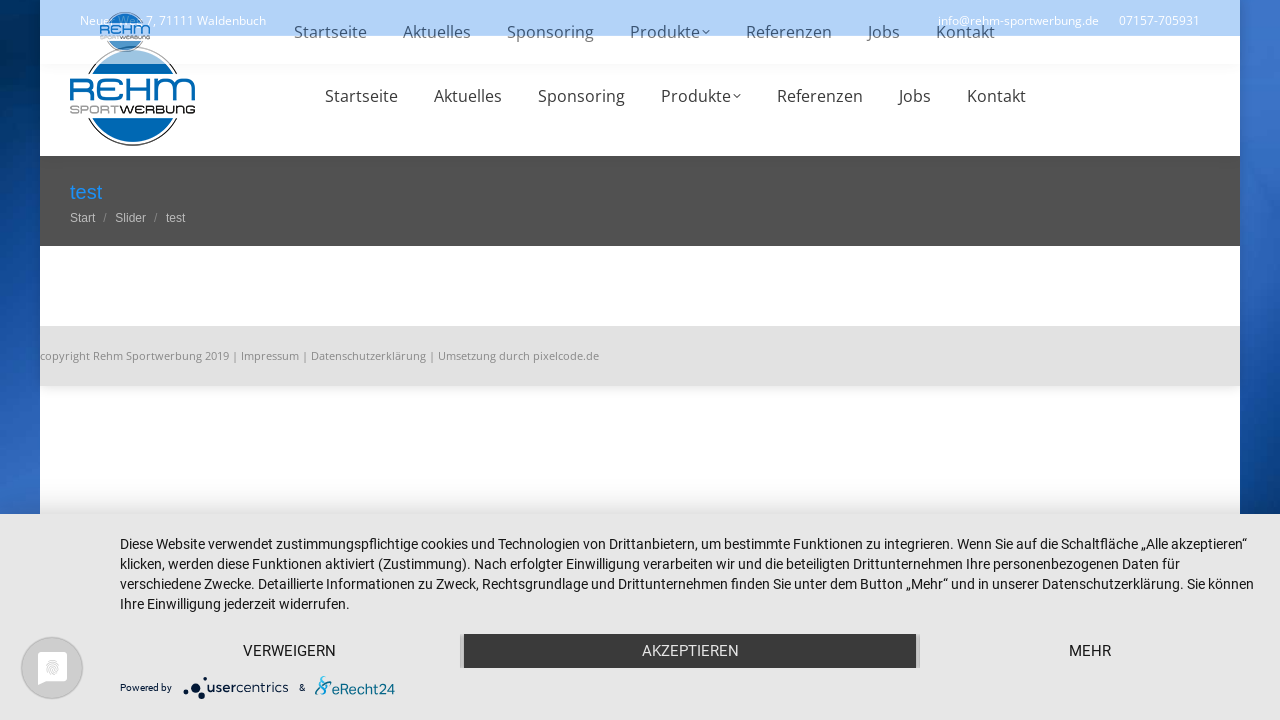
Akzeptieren (690, 651)
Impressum (270, 355)
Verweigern (289, 651)
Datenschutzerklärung (368, 355)
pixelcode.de (566, 355)
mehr (1090, 651)
